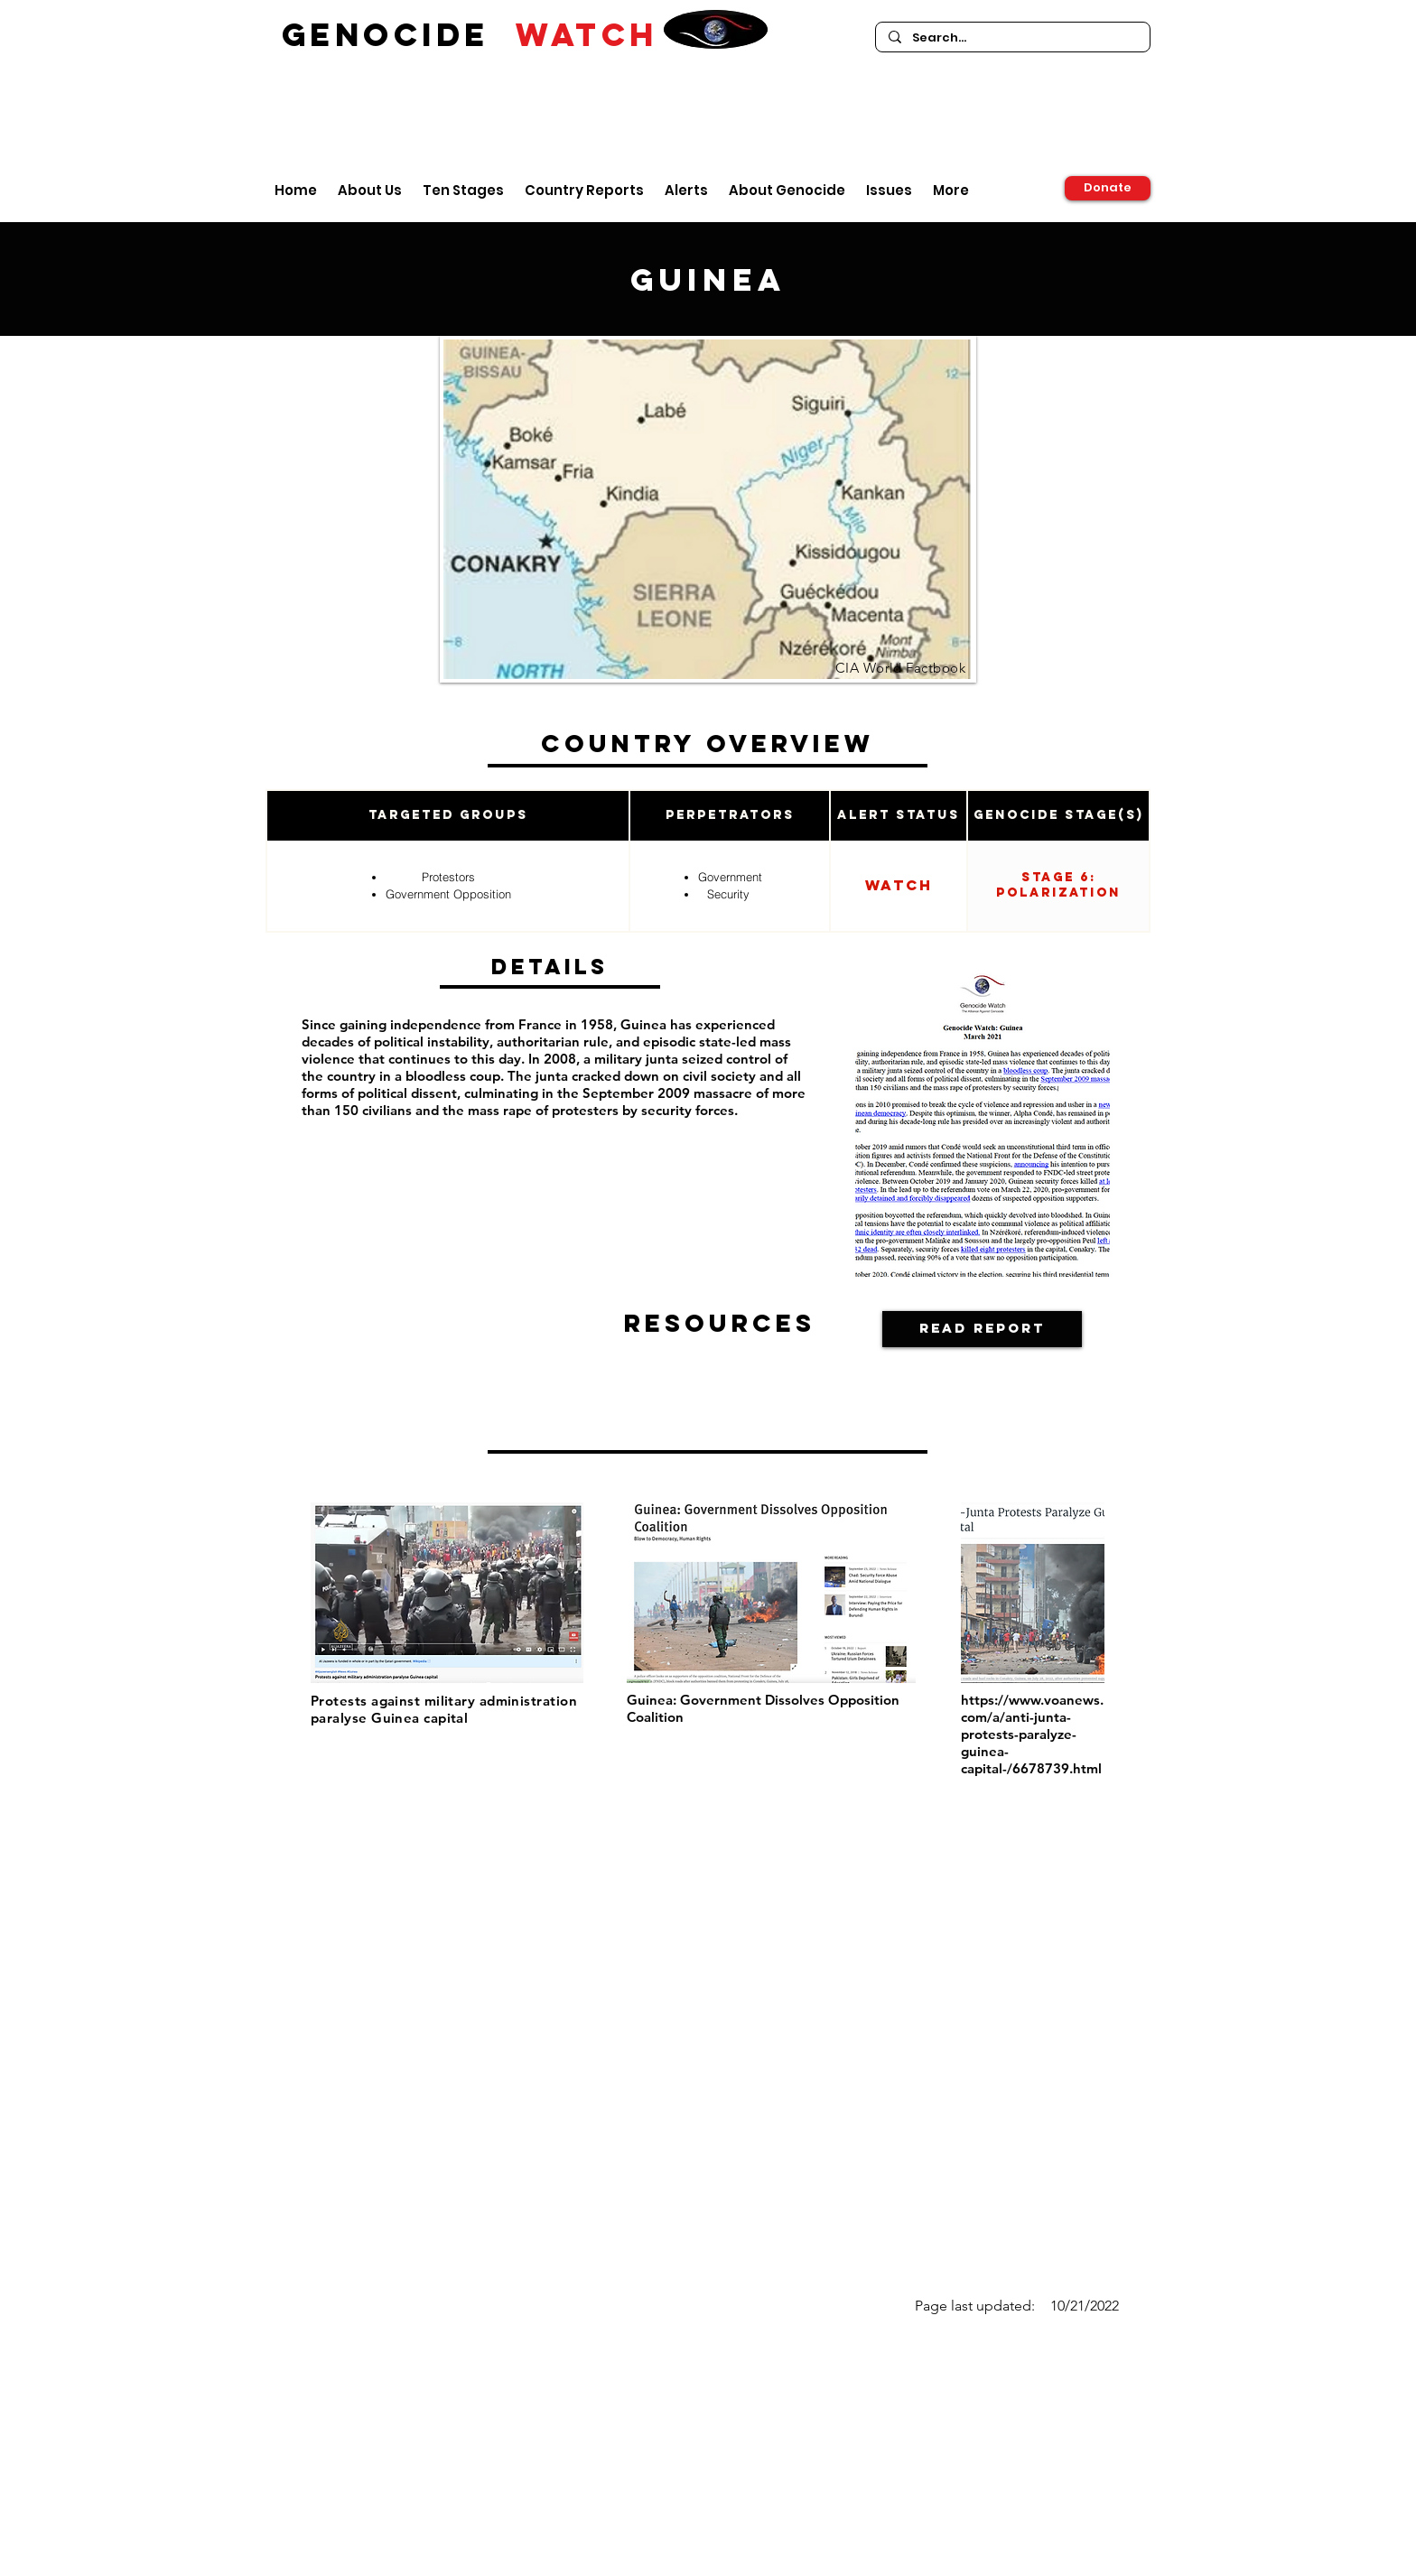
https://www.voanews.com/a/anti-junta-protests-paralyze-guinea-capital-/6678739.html (1032, 1734)
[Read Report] (982, 1329)
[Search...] (1012, 38)
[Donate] (1107, 188)
